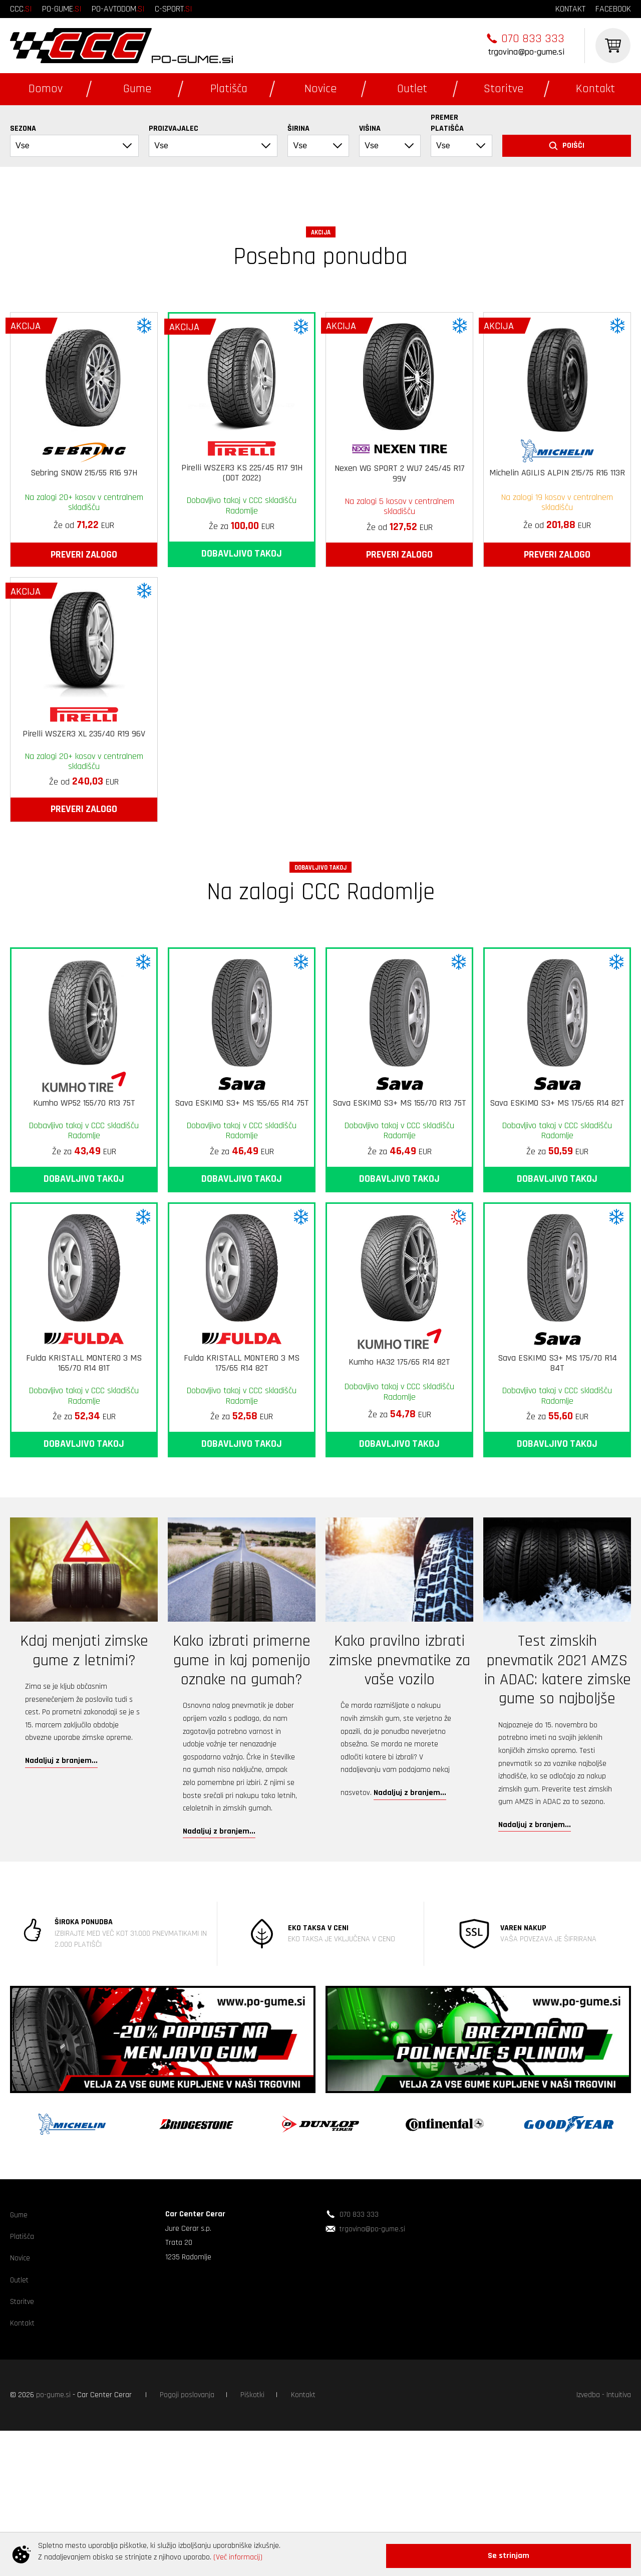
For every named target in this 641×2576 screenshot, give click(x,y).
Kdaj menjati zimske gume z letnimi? (84, 1781)
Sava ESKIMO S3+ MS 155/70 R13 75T (399, 1234)
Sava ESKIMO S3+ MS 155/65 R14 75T (242, 1234)
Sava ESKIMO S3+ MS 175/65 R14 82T (557, 1234)
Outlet (412, 88)
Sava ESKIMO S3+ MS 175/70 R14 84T (557, 1494)
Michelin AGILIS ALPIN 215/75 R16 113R (557, 604)
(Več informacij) (237, 2560)
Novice (320, 88)
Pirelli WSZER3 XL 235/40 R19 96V (84, 865)
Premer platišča (447, 123)
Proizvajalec (173, 128)
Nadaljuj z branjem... (61, 1892)
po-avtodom (118, 9)
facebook (613, 9)
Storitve (503, 88)
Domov (46, 88)
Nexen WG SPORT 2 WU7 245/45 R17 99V (400, 605)
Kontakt (595, 88)
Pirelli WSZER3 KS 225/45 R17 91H (241, 604)
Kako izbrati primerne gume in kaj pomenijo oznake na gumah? (241, 1791)
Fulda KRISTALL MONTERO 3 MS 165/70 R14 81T (84, 1494)
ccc (21, 9)
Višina (370, 128)
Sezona (23, 128)
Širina (298, 128)
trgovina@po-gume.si (526, 52)
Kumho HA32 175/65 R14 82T (399, 1493)
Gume (137, 88)
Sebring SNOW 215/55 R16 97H (84, 604)
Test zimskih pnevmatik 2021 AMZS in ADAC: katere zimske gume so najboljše (557, 1801)
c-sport (173, 9)
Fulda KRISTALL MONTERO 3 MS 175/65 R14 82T (241, 1494)
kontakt (570, 9)
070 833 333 (532, 38)
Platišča (228, 88)
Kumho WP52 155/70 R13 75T (84, 1234)
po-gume (62, 9)
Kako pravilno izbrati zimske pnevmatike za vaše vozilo (399, 1791)
